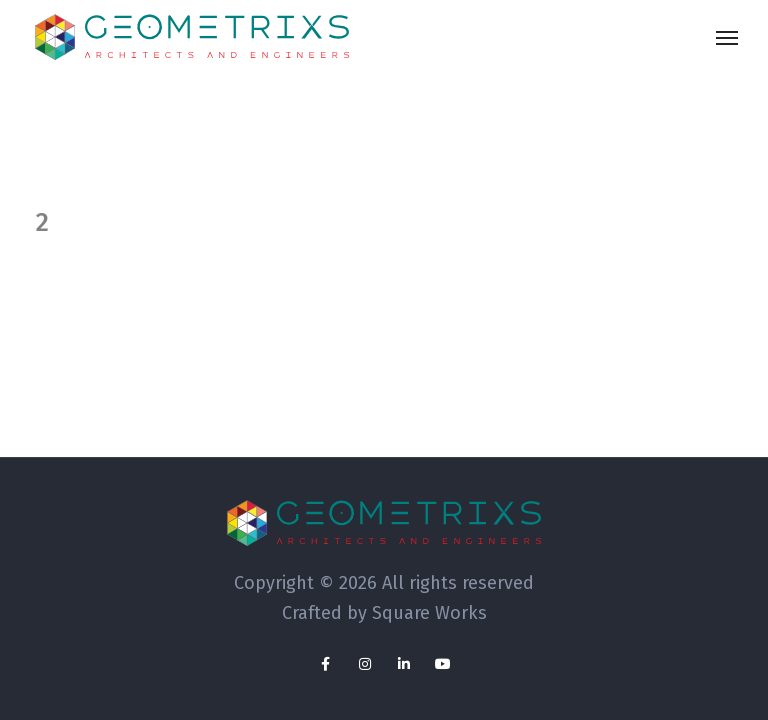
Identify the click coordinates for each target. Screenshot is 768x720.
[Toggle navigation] (727, 38)
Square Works (429, 613)
